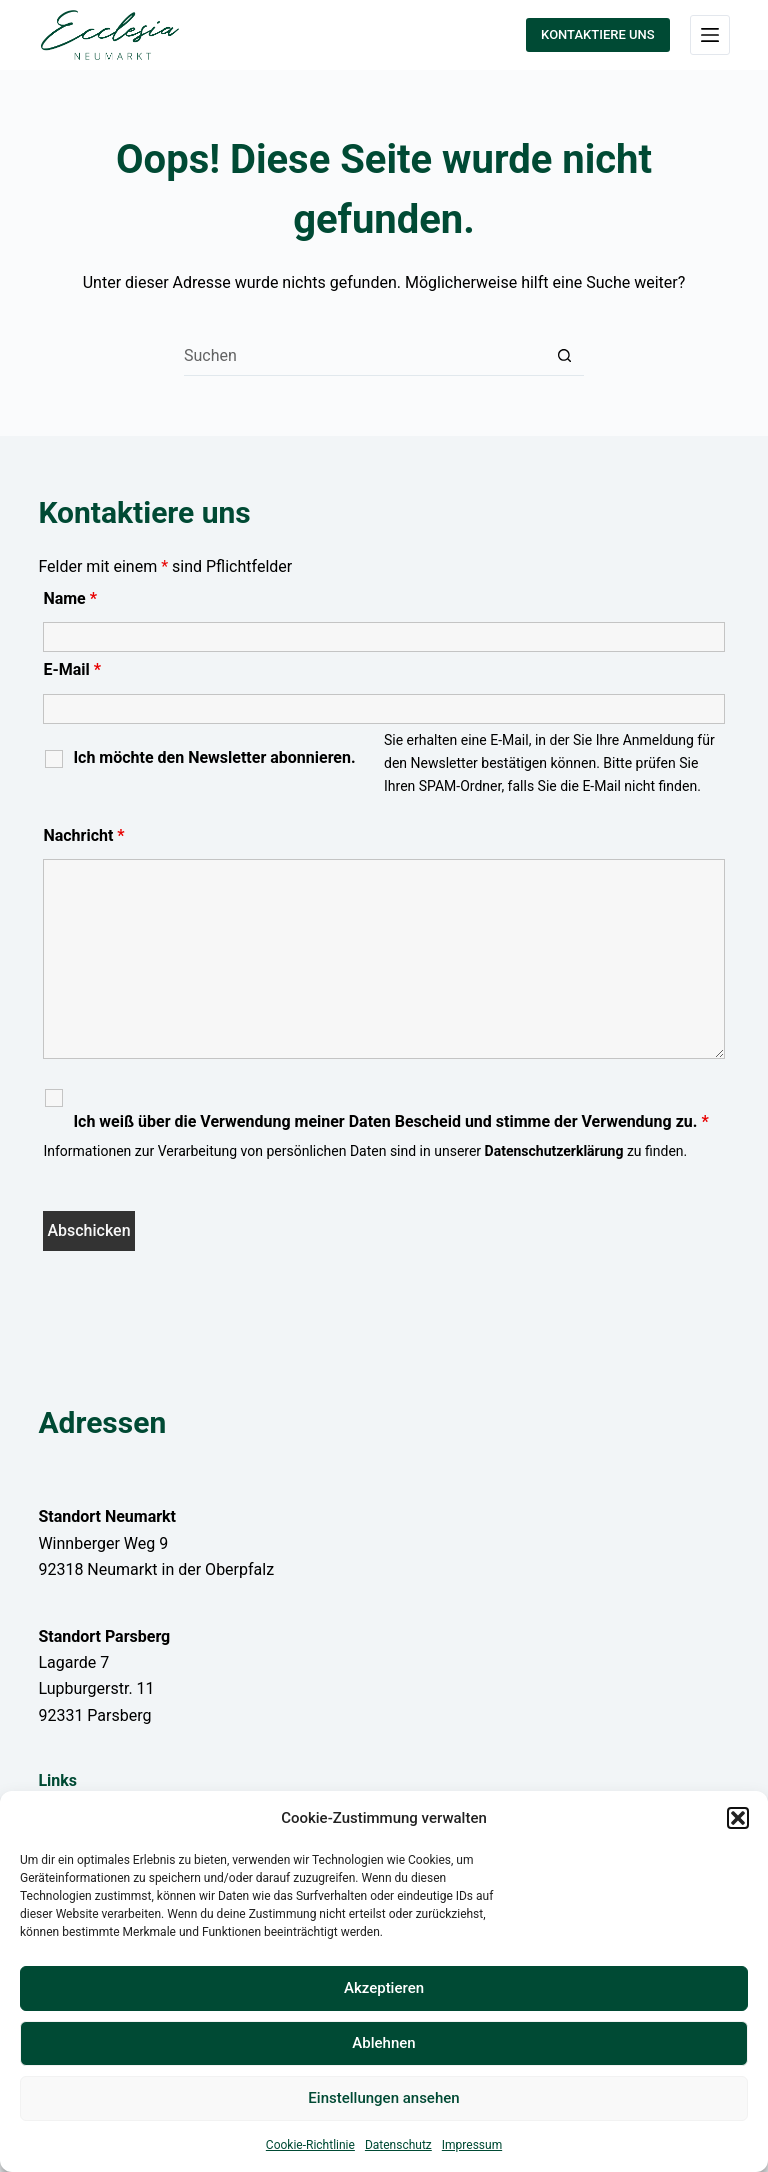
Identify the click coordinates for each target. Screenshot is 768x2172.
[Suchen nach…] (364, 356)
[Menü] (710, 35)
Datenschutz (398, 2145)
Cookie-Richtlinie (310, 2145)
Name (70, 598)
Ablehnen (383, 2043)
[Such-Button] (564, 356)
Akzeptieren (384, 1988)
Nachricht (83, 835)
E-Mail (72, 669)
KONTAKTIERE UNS (597, 34)
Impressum (472, 2145)
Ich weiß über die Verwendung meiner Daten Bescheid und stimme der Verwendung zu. (390, 1122)
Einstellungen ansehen (383, 2098)
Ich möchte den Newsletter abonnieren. (214, 758)
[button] (738, 1818)
